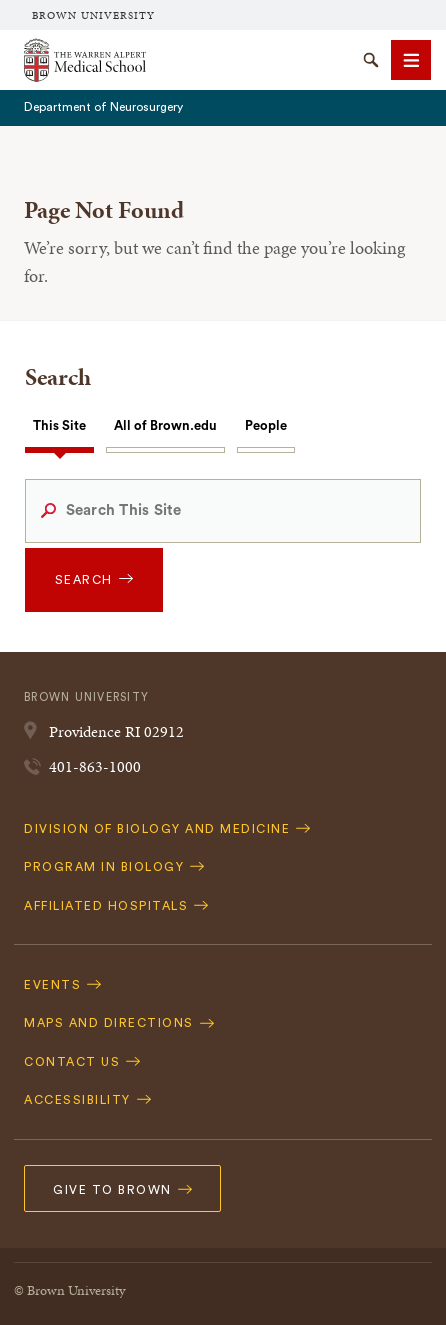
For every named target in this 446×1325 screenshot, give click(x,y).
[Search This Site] (223, 511)
